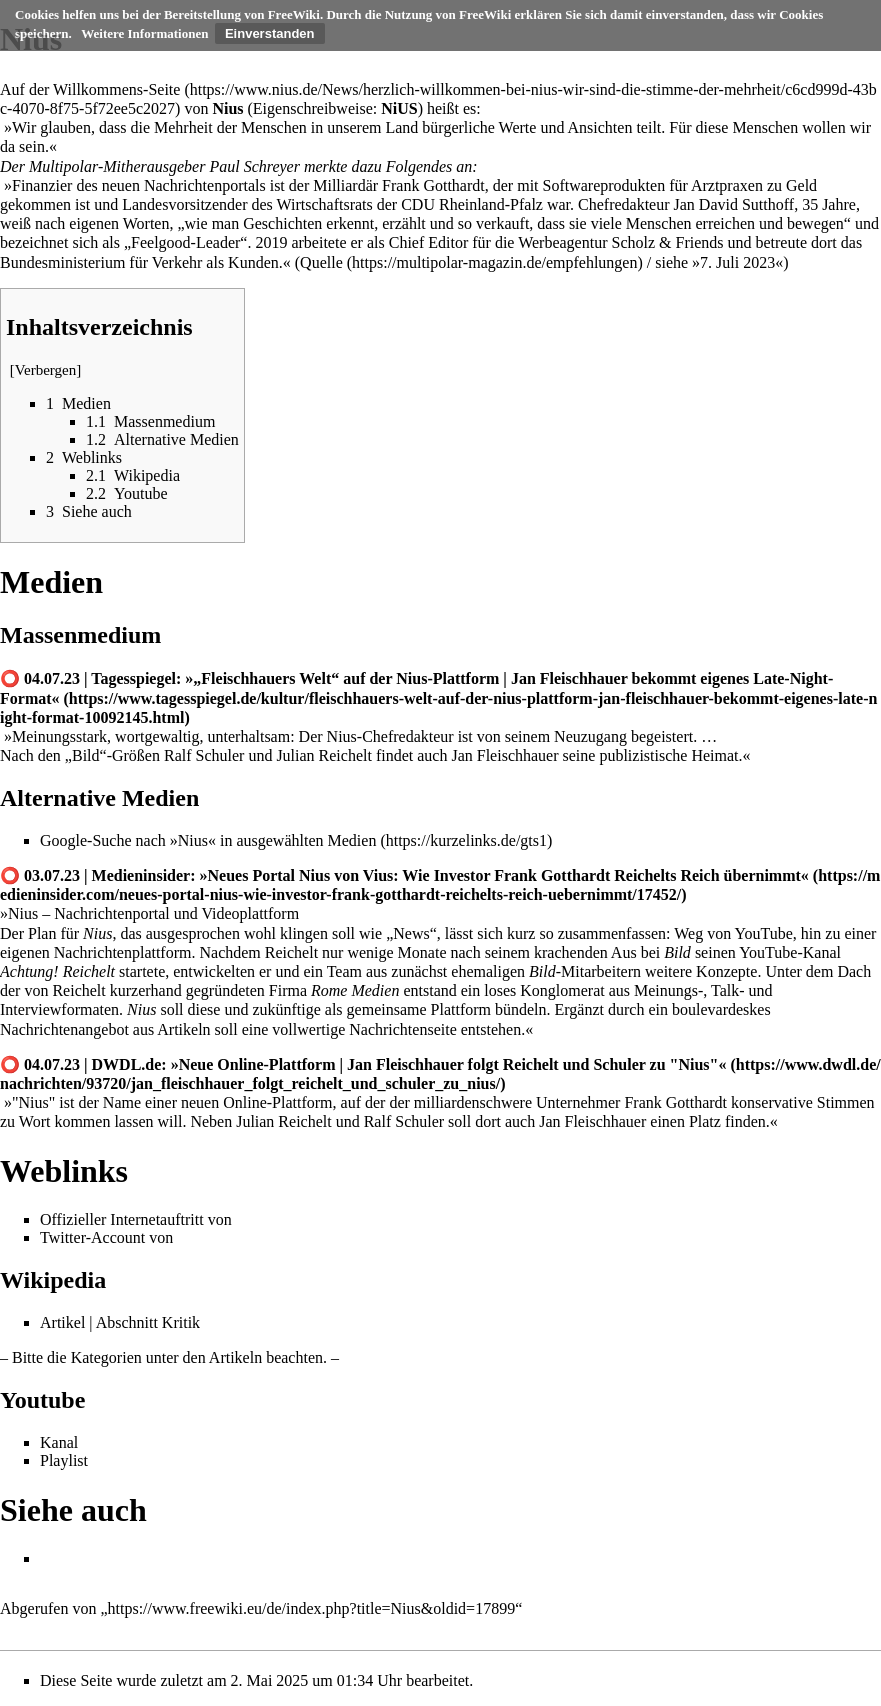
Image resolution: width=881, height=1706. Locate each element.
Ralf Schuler (204, 755)
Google (63, 840)
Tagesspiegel (133, 678)
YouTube (764, 933)
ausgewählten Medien (306, 840)
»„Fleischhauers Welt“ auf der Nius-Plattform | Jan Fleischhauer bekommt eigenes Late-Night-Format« (416, 688)
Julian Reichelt (324, 755)
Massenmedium (80, 635)
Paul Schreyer (254, 166)
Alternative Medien (99, 798)
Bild (86, 755)
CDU (418, 204)
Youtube (42, 1400)
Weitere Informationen (144, 33)
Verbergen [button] (46, 370)
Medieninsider (141, 875)
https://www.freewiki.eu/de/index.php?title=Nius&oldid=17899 (312, 1608)
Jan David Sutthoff (734, 204)
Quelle (321, 262)
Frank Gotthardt (433, 185)
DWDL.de (127, 1064)
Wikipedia (53, 1280)
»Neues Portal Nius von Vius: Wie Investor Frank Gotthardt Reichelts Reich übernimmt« (504, 875)
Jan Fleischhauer (504, 755)
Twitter (63, 1237)
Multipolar (63, 166)
